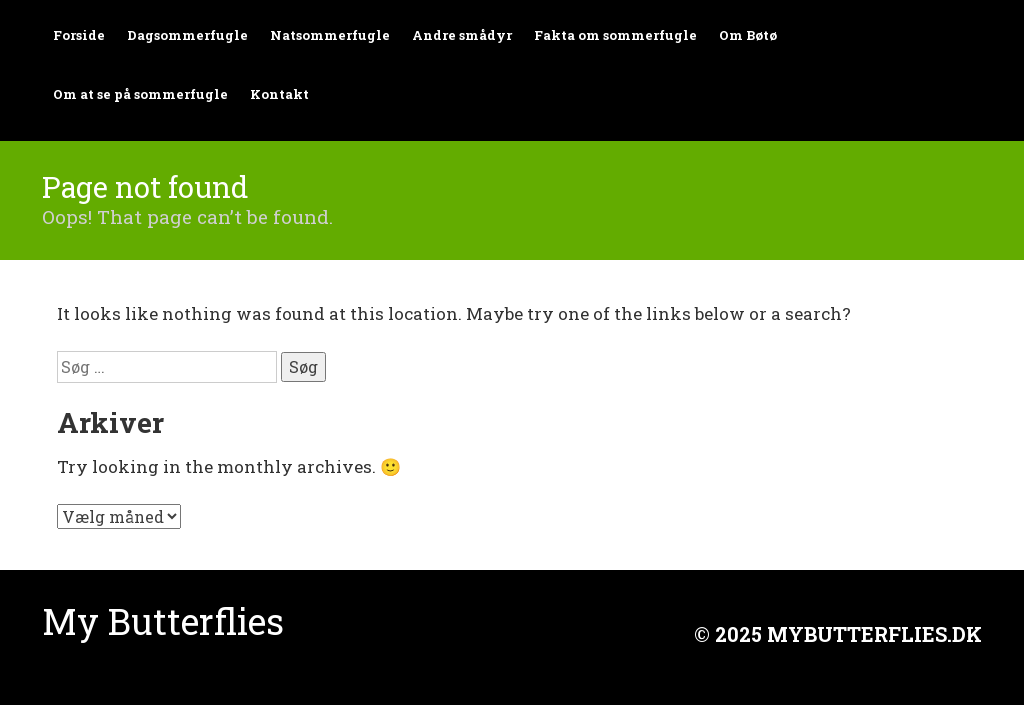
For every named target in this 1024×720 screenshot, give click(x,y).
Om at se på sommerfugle (140, 94)
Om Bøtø (748, 35)
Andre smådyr (462, 35)
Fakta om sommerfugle (615, 35)
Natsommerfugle (330, 35)
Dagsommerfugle (187, 35)
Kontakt (279, 94)
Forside (79, 35)
